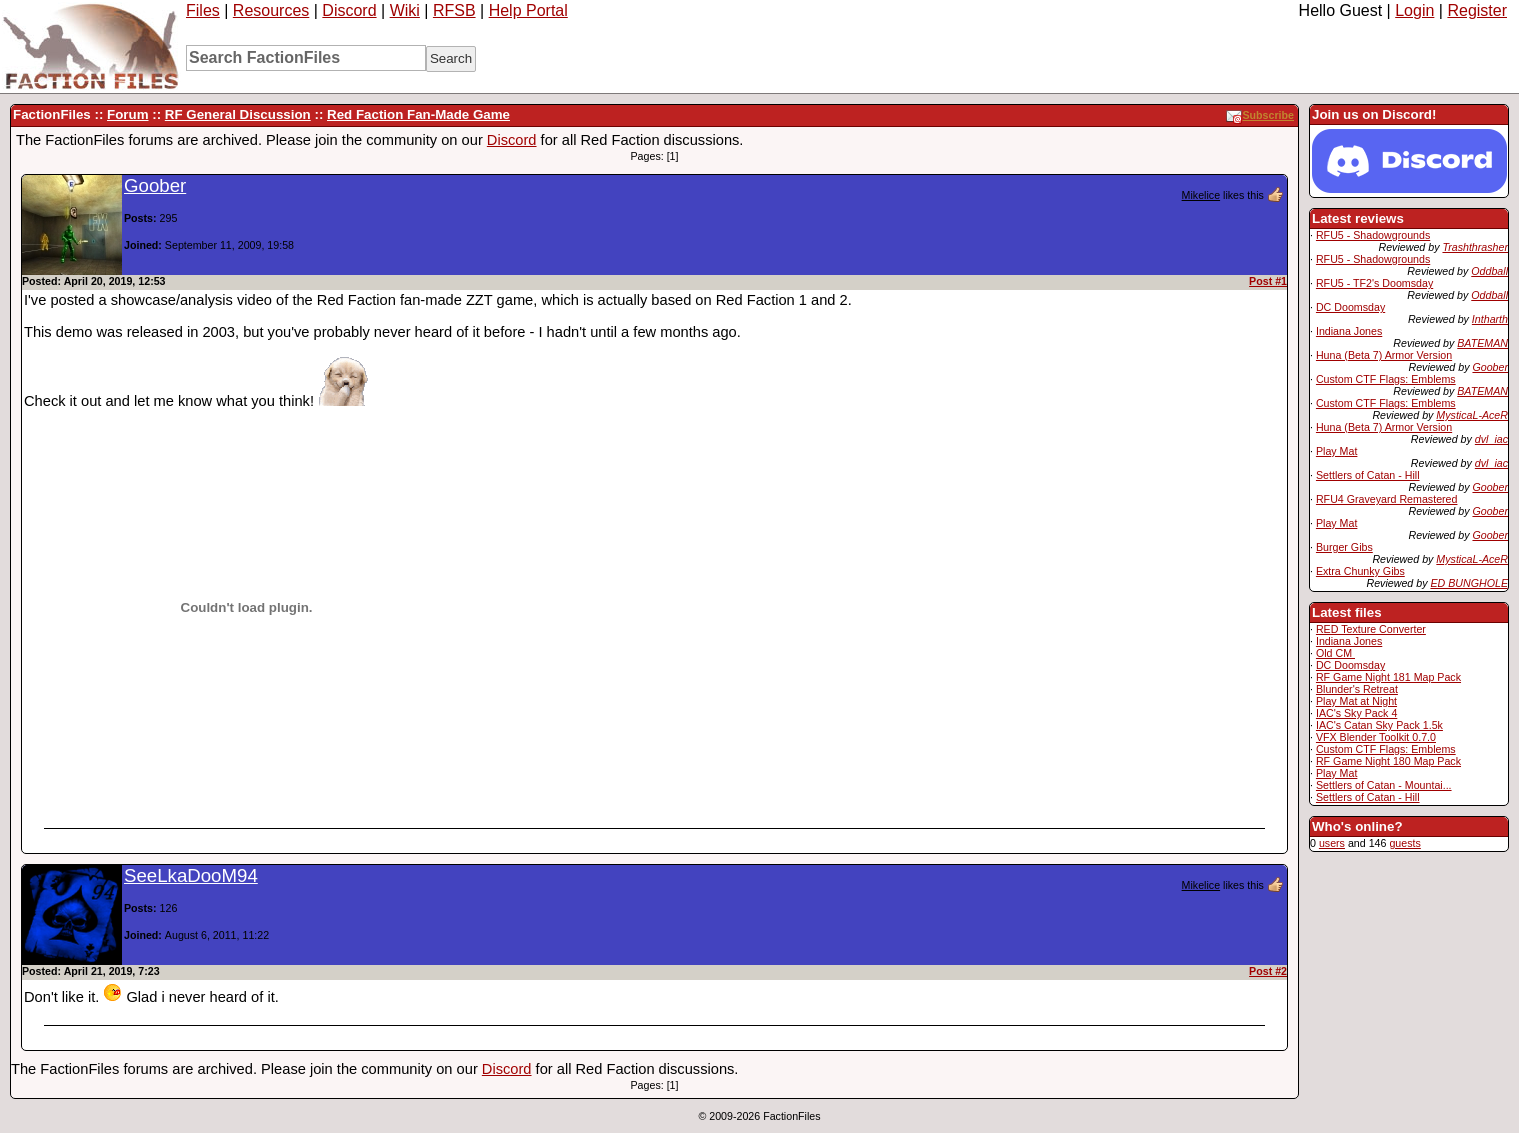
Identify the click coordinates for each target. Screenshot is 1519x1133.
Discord (349, 10)
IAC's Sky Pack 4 (1356, 713)
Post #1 (1268, 281)
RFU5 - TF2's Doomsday (1374, 283)
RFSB (454, 10)
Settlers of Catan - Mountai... (1384, 785)
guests (1404, 843)
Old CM (1335, 653)
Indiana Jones (1349, 331)
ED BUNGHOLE (1469, 583)
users (1332, 843)
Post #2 (1268, 971)
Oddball (1489, 271)
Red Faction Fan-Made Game (418, 114)
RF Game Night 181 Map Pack (1388, 677)
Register (1477, 10)
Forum (127, 114)
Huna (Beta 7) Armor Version (1384, 355)
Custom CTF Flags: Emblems (1386, 379)
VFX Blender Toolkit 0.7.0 (1376, 737)
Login (1414, 10)
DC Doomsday (1350, 307)
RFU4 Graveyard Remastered (1387, 499)
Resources (271, 10)
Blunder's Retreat (1357, 689)
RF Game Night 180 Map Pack (1388, 761)
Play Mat (1336, 451)
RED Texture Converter (1371, 629)
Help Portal (528, 10)
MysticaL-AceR (1472, 415)
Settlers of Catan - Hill (1368, 475)
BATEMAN (1482, 343)
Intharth (1490, 319)
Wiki (405, 10)
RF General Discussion (238, 114)
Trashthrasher (1475, 247)
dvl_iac (1491, 439)
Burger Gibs (1344, 547)
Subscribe (1260, 115)
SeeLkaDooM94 (191, 875)
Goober (1490, 367)
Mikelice (1201, 195)
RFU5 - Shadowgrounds (1373, 235)
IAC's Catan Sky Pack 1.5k (1379, 725)
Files (203, 10)
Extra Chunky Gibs (1360, 571)
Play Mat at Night (1356, 701)
